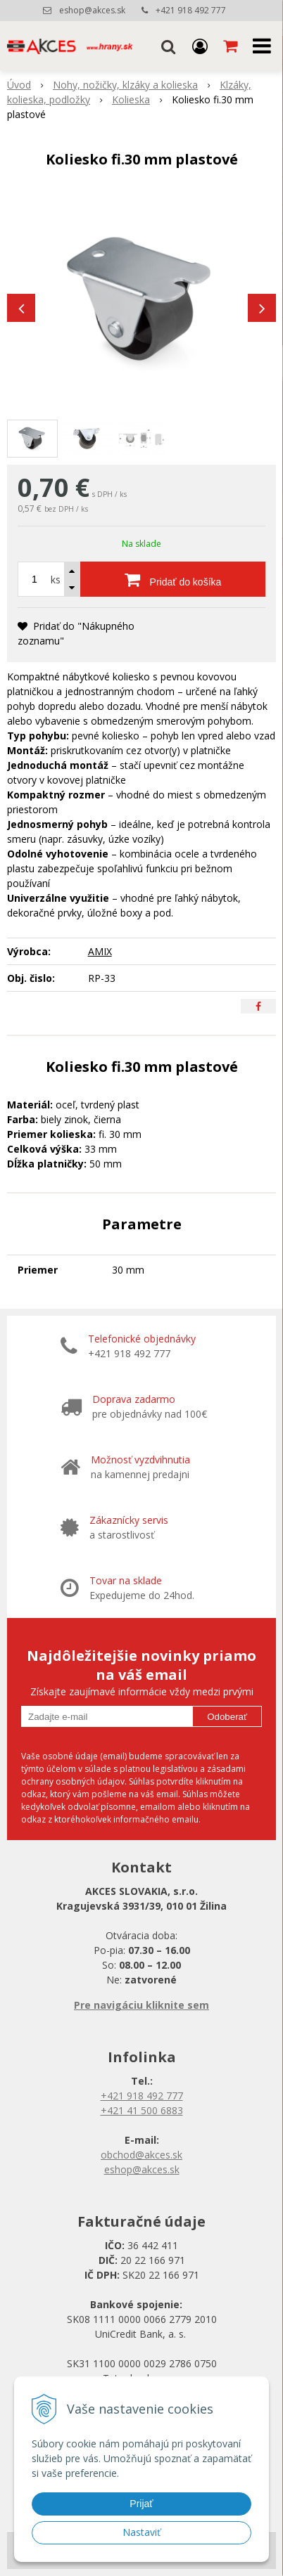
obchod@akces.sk (141, 2154)
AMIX (100, 951)
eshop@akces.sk (92, 10)
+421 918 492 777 (191, 10)
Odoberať (227, 1716)
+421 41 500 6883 (142, 2110)
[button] (168, 46)
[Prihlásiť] (200, 46)
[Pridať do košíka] (172, 579)
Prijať (141, 2503)
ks (56, 579)
